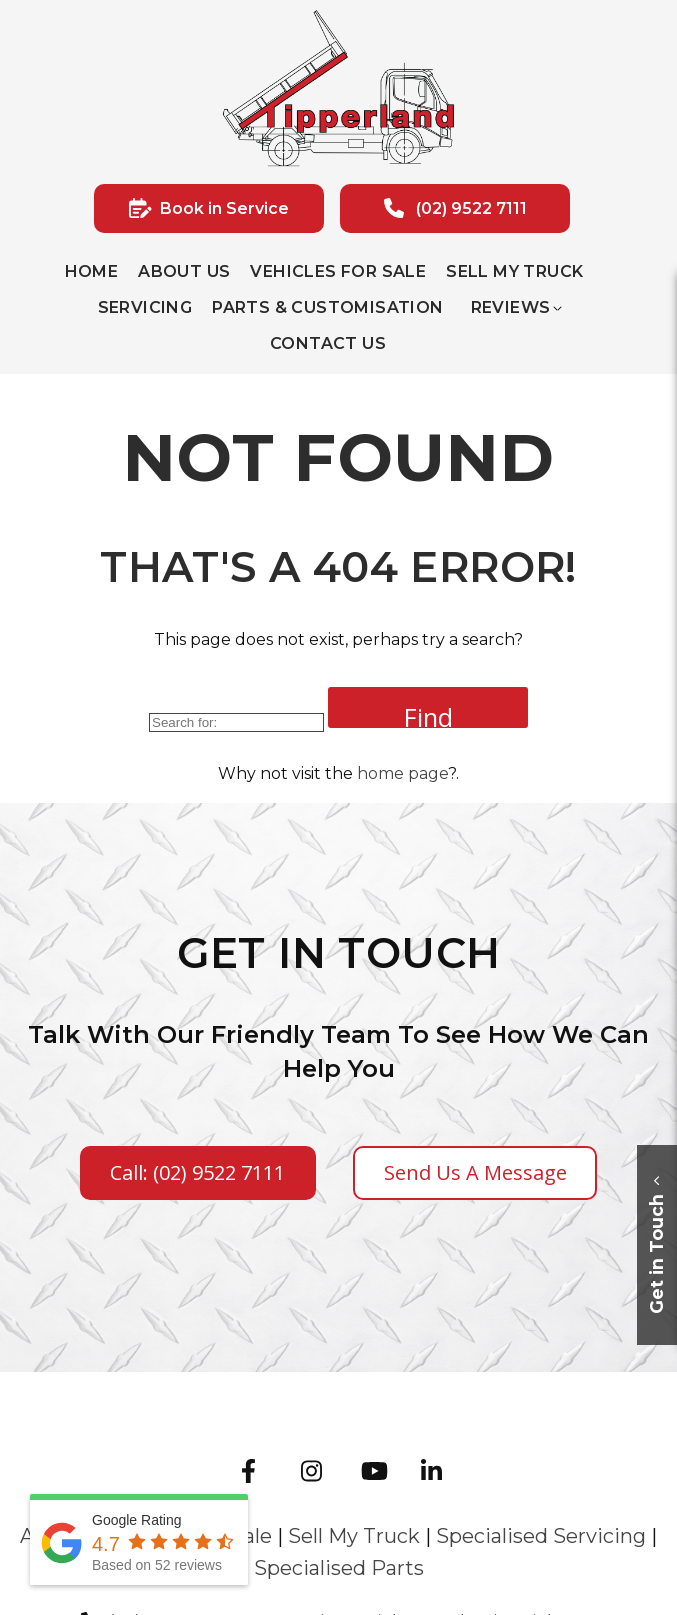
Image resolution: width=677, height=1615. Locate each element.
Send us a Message (475, 1172)
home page (402, 773)
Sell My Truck (514, 271)
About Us (184, 271)
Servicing (145, 307)
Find (428, 714)
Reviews (511, 307)
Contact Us (328, 343)
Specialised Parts (339, 1568)
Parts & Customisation (327, 307)
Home (92, 271)
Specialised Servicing (541, 1536)
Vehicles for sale (338, 271)
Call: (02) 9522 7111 (197, 1172)
